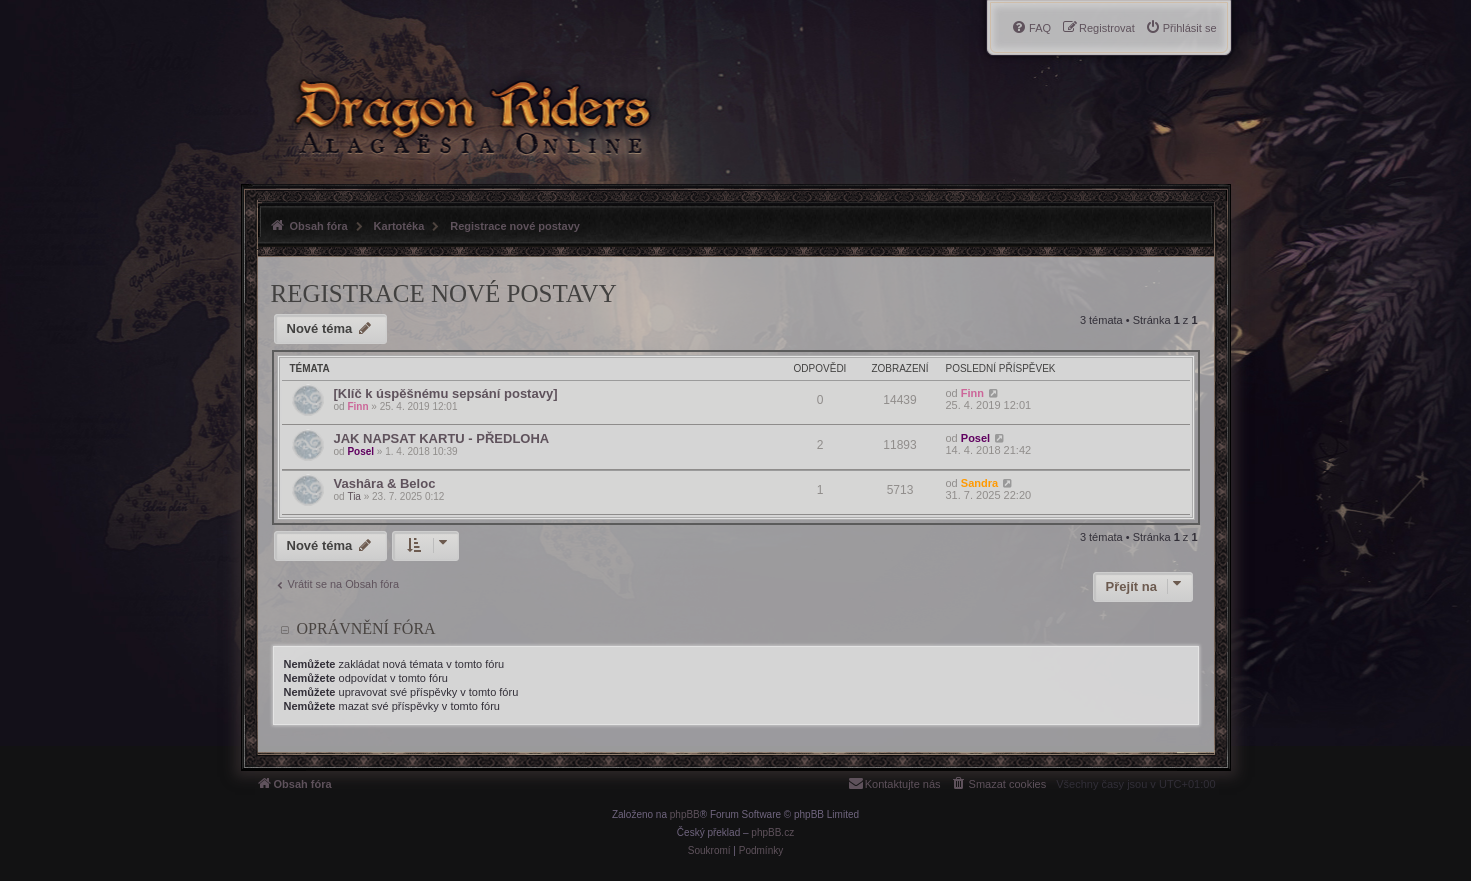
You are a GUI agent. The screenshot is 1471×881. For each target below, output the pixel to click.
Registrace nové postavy (444, 293)
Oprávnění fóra (366, 628)
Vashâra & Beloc (385, 483)
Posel (360, 451)
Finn (357, 406)
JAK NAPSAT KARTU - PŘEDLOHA (442, 438)
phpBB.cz (772, 832)
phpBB (685, 814)
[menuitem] (1181, 28)
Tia (354, 496)
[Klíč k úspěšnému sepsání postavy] (446, 393)
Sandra (979, 483)
